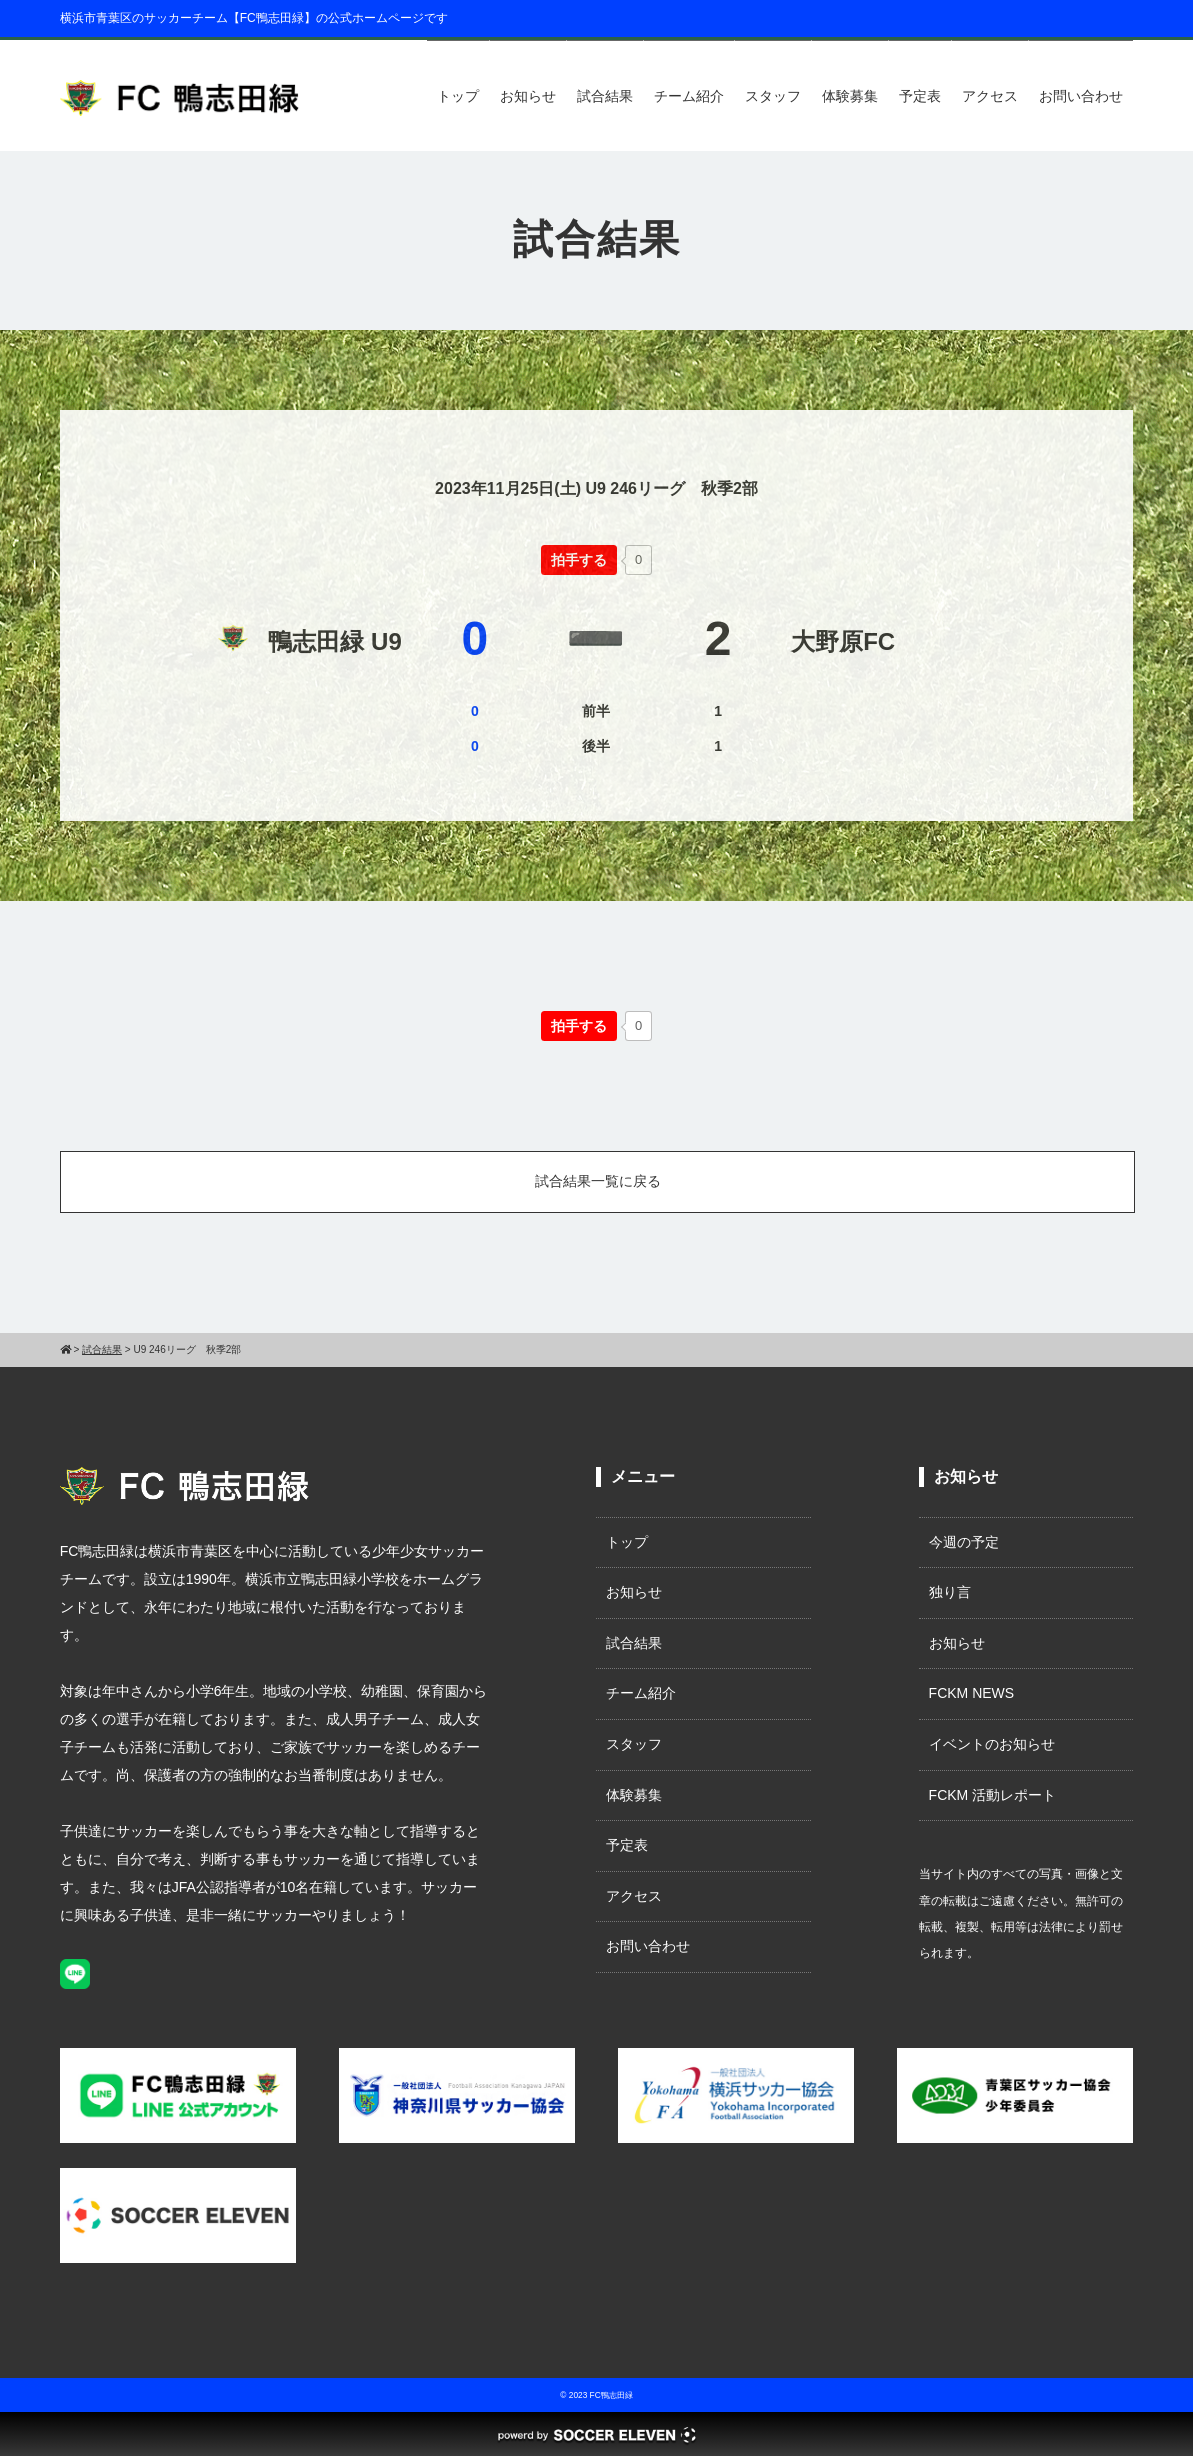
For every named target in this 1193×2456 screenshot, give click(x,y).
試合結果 (605, 96)
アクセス (990, 96)
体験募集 (850, 96)
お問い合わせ (1081, 96)
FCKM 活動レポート (993, 1795)
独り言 (950, 1592)
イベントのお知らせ (992, 1744)
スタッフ (773, 96)
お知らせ (528, 96)
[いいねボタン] (579, 560)
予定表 (920, 96)
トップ (458, 96)
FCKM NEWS (979, 1693)
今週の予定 (964, 1542)
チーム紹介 (689, 96)
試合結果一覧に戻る (598, 1181)
